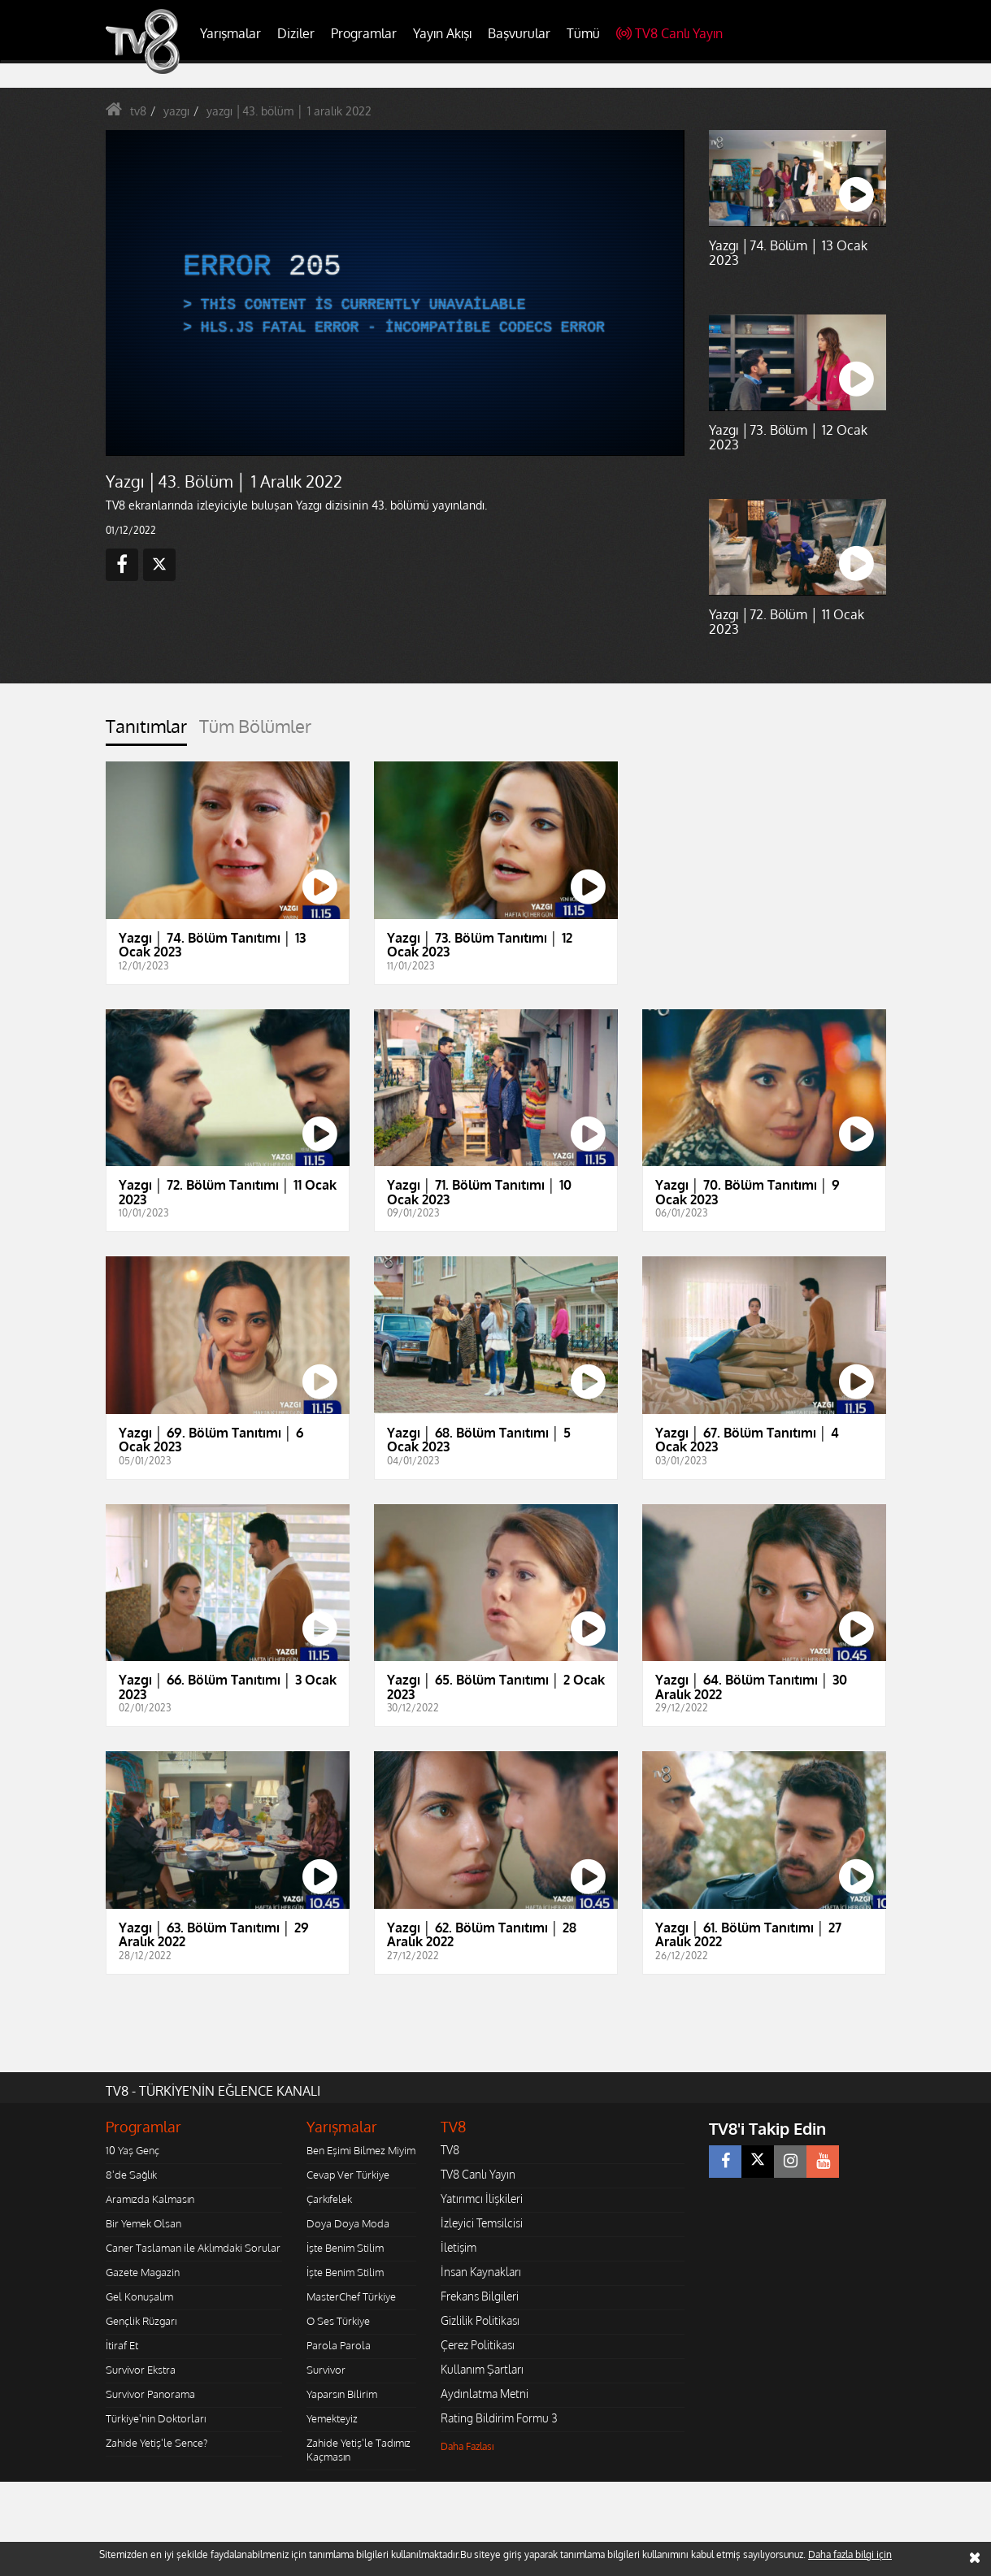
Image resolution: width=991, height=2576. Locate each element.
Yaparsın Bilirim (341, 2393)
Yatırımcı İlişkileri (482, 2198)
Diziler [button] (296, 33)
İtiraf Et (122, 2345)
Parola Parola (338, 2345)
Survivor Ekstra (141, 2369)
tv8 (138, 111)
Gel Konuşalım (139, 2296)
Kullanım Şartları (482, 2369)
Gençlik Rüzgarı (141, 2320)
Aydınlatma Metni (484, 2393)
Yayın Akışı (442, 33)
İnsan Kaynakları (481, 2272)
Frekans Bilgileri (480, 2296)
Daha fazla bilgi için (850, 2554)
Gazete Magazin (143, 2272)
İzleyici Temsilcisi (482, 2223)
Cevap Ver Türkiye (347, 2174)
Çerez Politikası (478, 2345)
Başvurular (519, 33)
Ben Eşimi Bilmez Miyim (360, 2150)
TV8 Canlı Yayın (669, 33)
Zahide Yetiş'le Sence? (156, 2442)
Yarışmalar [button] (230, 33)
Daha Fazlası (467, 2446)
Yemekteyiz (332, 2418)
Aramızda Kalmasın (150, 2198)
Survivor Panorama (150, 2393)
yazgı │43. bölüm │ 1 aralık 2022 (289, 111)
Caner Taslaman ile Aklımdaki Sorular (193, 2247)
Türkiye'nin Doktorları (156, 2418)
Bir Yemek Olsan (143, 2223)
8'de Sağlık (131, 2174)
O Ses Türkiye (338, 2320)
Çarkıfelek (329, 2198)
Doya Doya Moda (347, 2223)
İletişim (458, 2247)
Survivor (326, 2369)
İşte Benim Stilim (345, 2247)
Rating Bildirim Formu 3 (499, 2418)
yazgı (176, 111)
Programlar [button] (364, 33)
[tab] (146, 731)
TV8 (450, 2150)
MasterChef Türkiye (351, 2296)
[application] (394, 292)
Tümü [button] (583, 33)
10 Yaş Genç (132, 2150)
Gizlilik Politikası (480, 2320)
